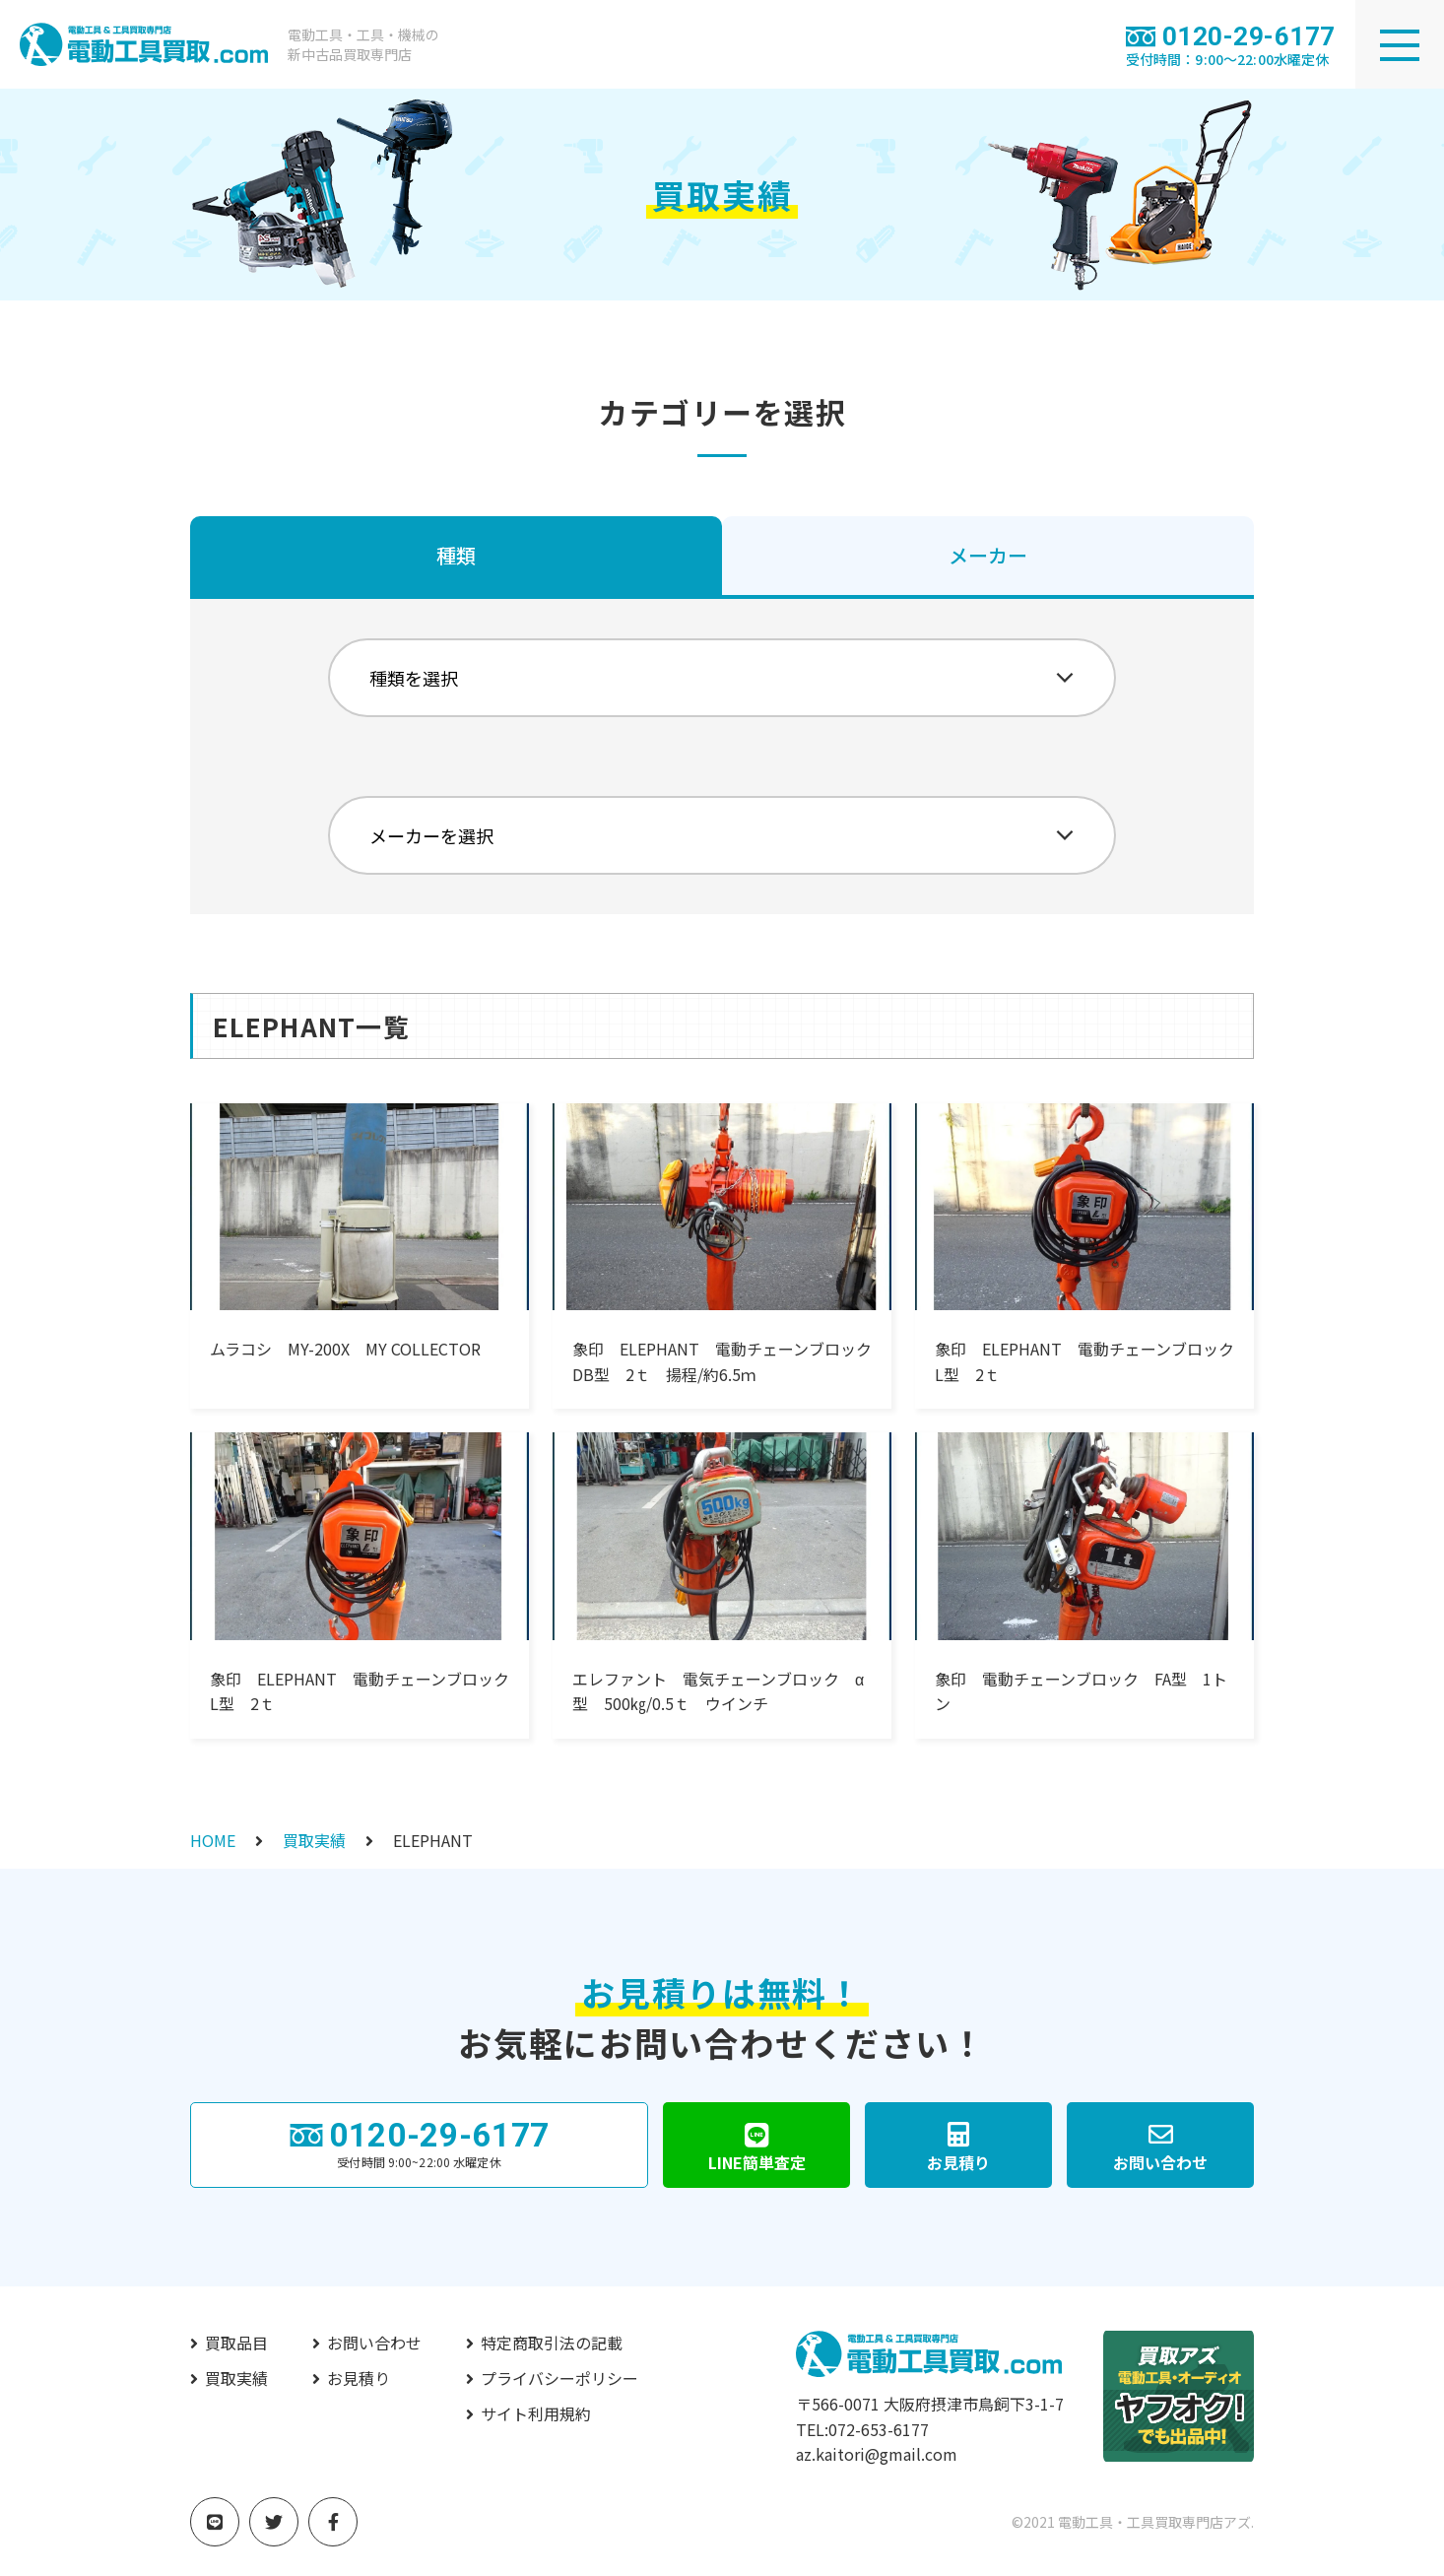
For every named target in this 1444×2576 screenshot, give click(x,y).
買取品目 (236, 2342)
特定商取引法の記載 (552, 2342)
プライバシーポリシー (559, 2378)
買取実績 (314, 1840)
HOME (212, 1840)
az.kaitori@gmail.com (876, 2454)
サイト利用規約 (536, 2413)
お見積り (358, 2378)
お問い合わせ (374, 2342)
